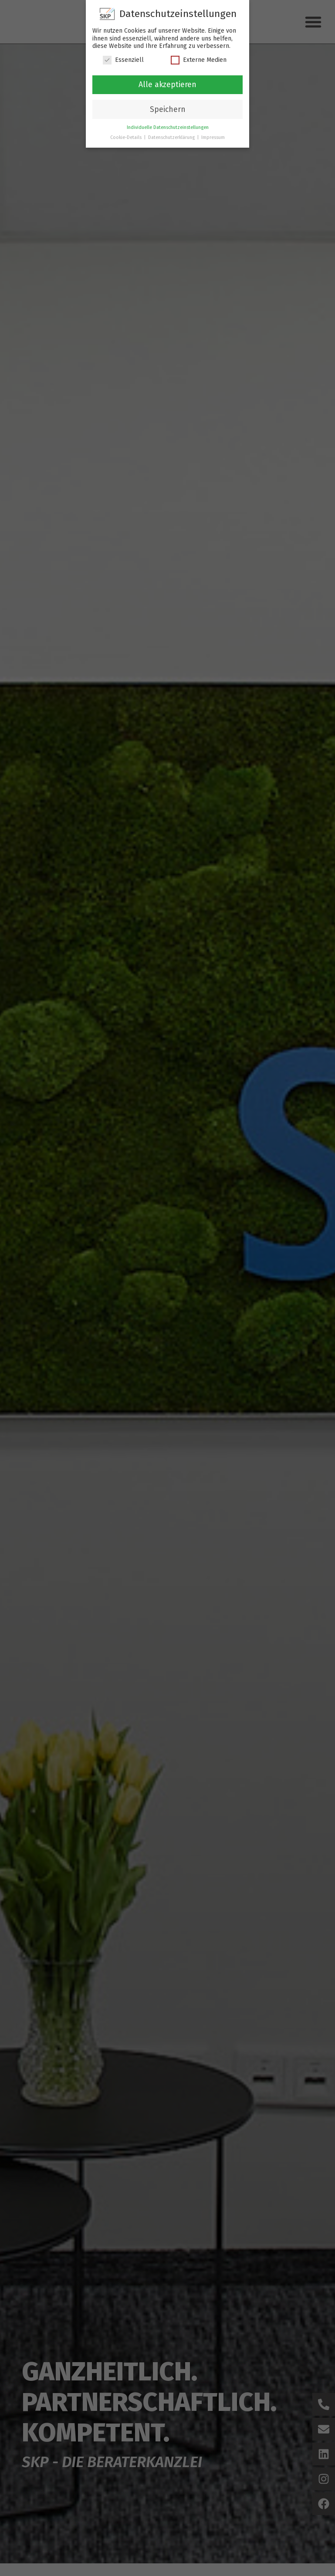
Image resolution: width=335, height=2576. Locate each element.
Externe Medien (199, 60)
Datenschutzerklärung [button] (172, 137)
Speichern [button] (168, 109)
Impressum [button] (213, 137)
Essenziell (123, 60)
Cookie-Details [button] (126, 137)
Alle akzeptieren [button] (167, 84)
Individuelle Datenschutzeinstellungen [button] (168, 127)
